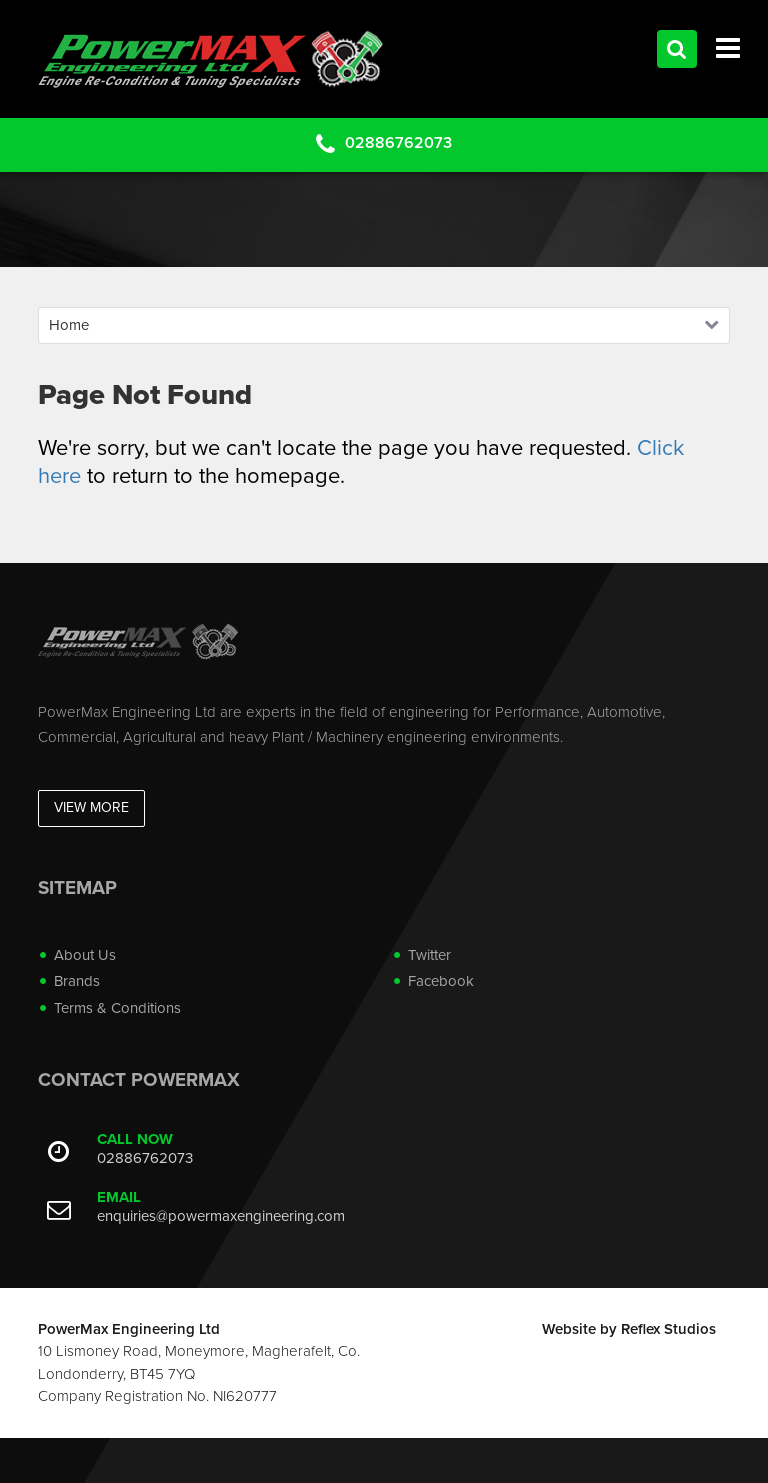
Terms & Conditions (117, 1008)
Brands (77, 981)
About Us (85, 955)
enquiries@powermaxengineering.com (221, 1216)
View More (91, 807)
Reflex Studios (668, 1329)
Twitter (429, 955)
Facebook (441, 981)
